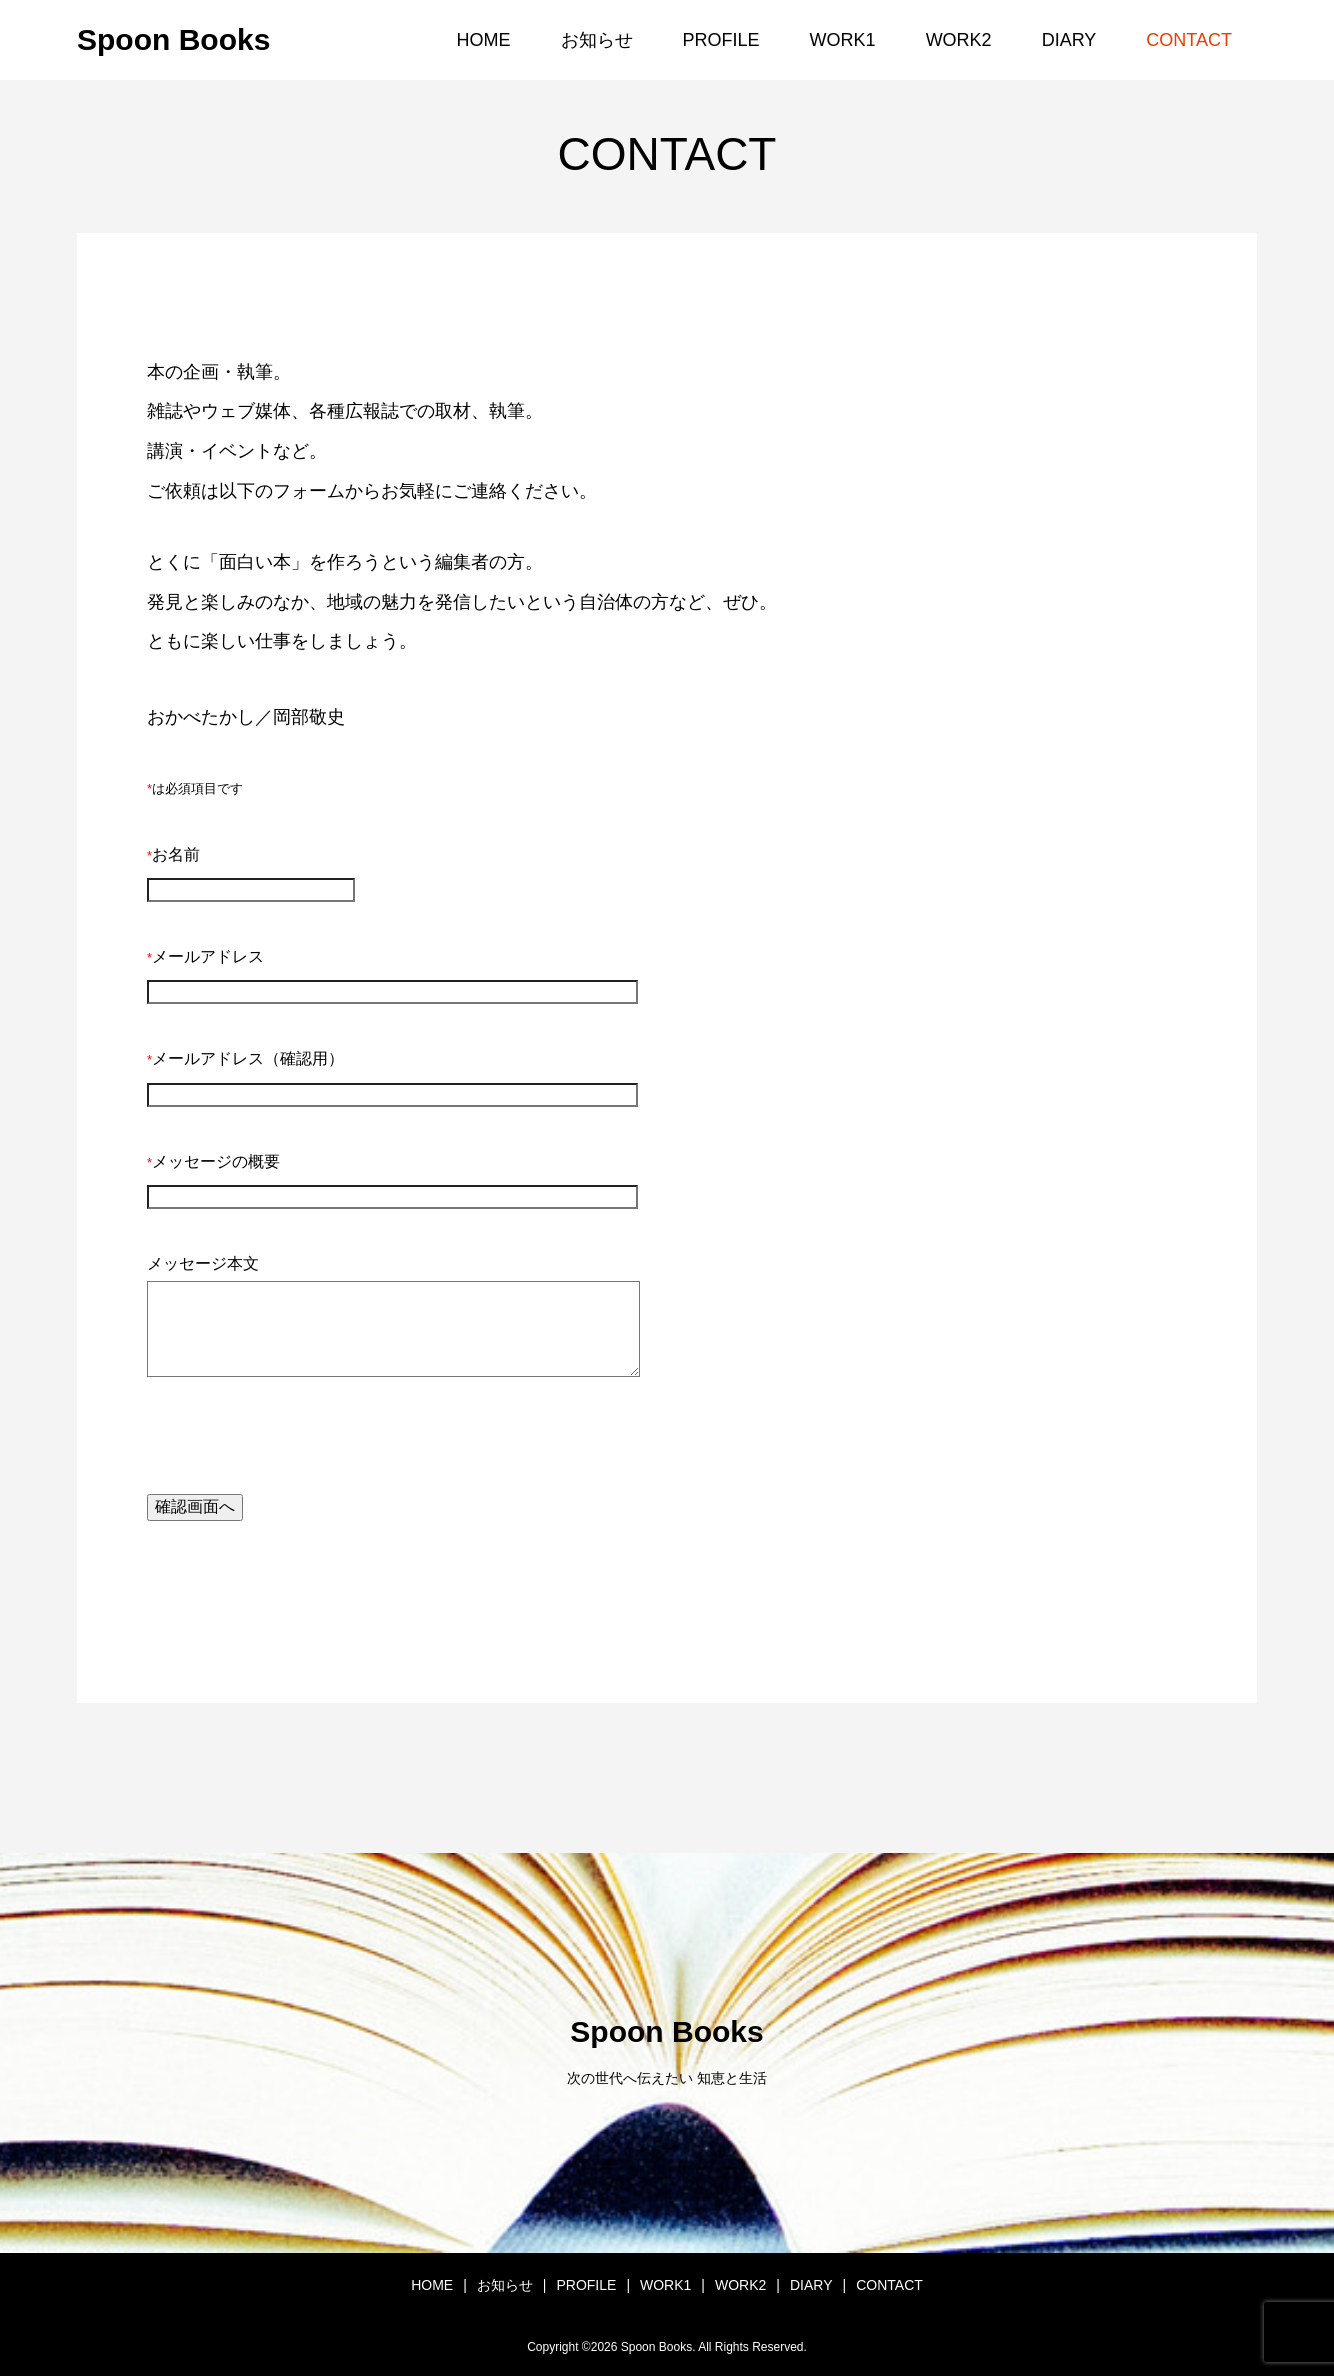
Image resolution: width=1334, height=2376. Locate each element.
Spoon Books (173, 39)
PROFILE (721, 40)
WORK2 (959, 40)
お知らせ (597, 40)
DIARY (1069, 40)
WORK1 (843, 40)
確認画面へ (195, 1506)
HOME (484, 40)
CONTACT (1189, 40)
